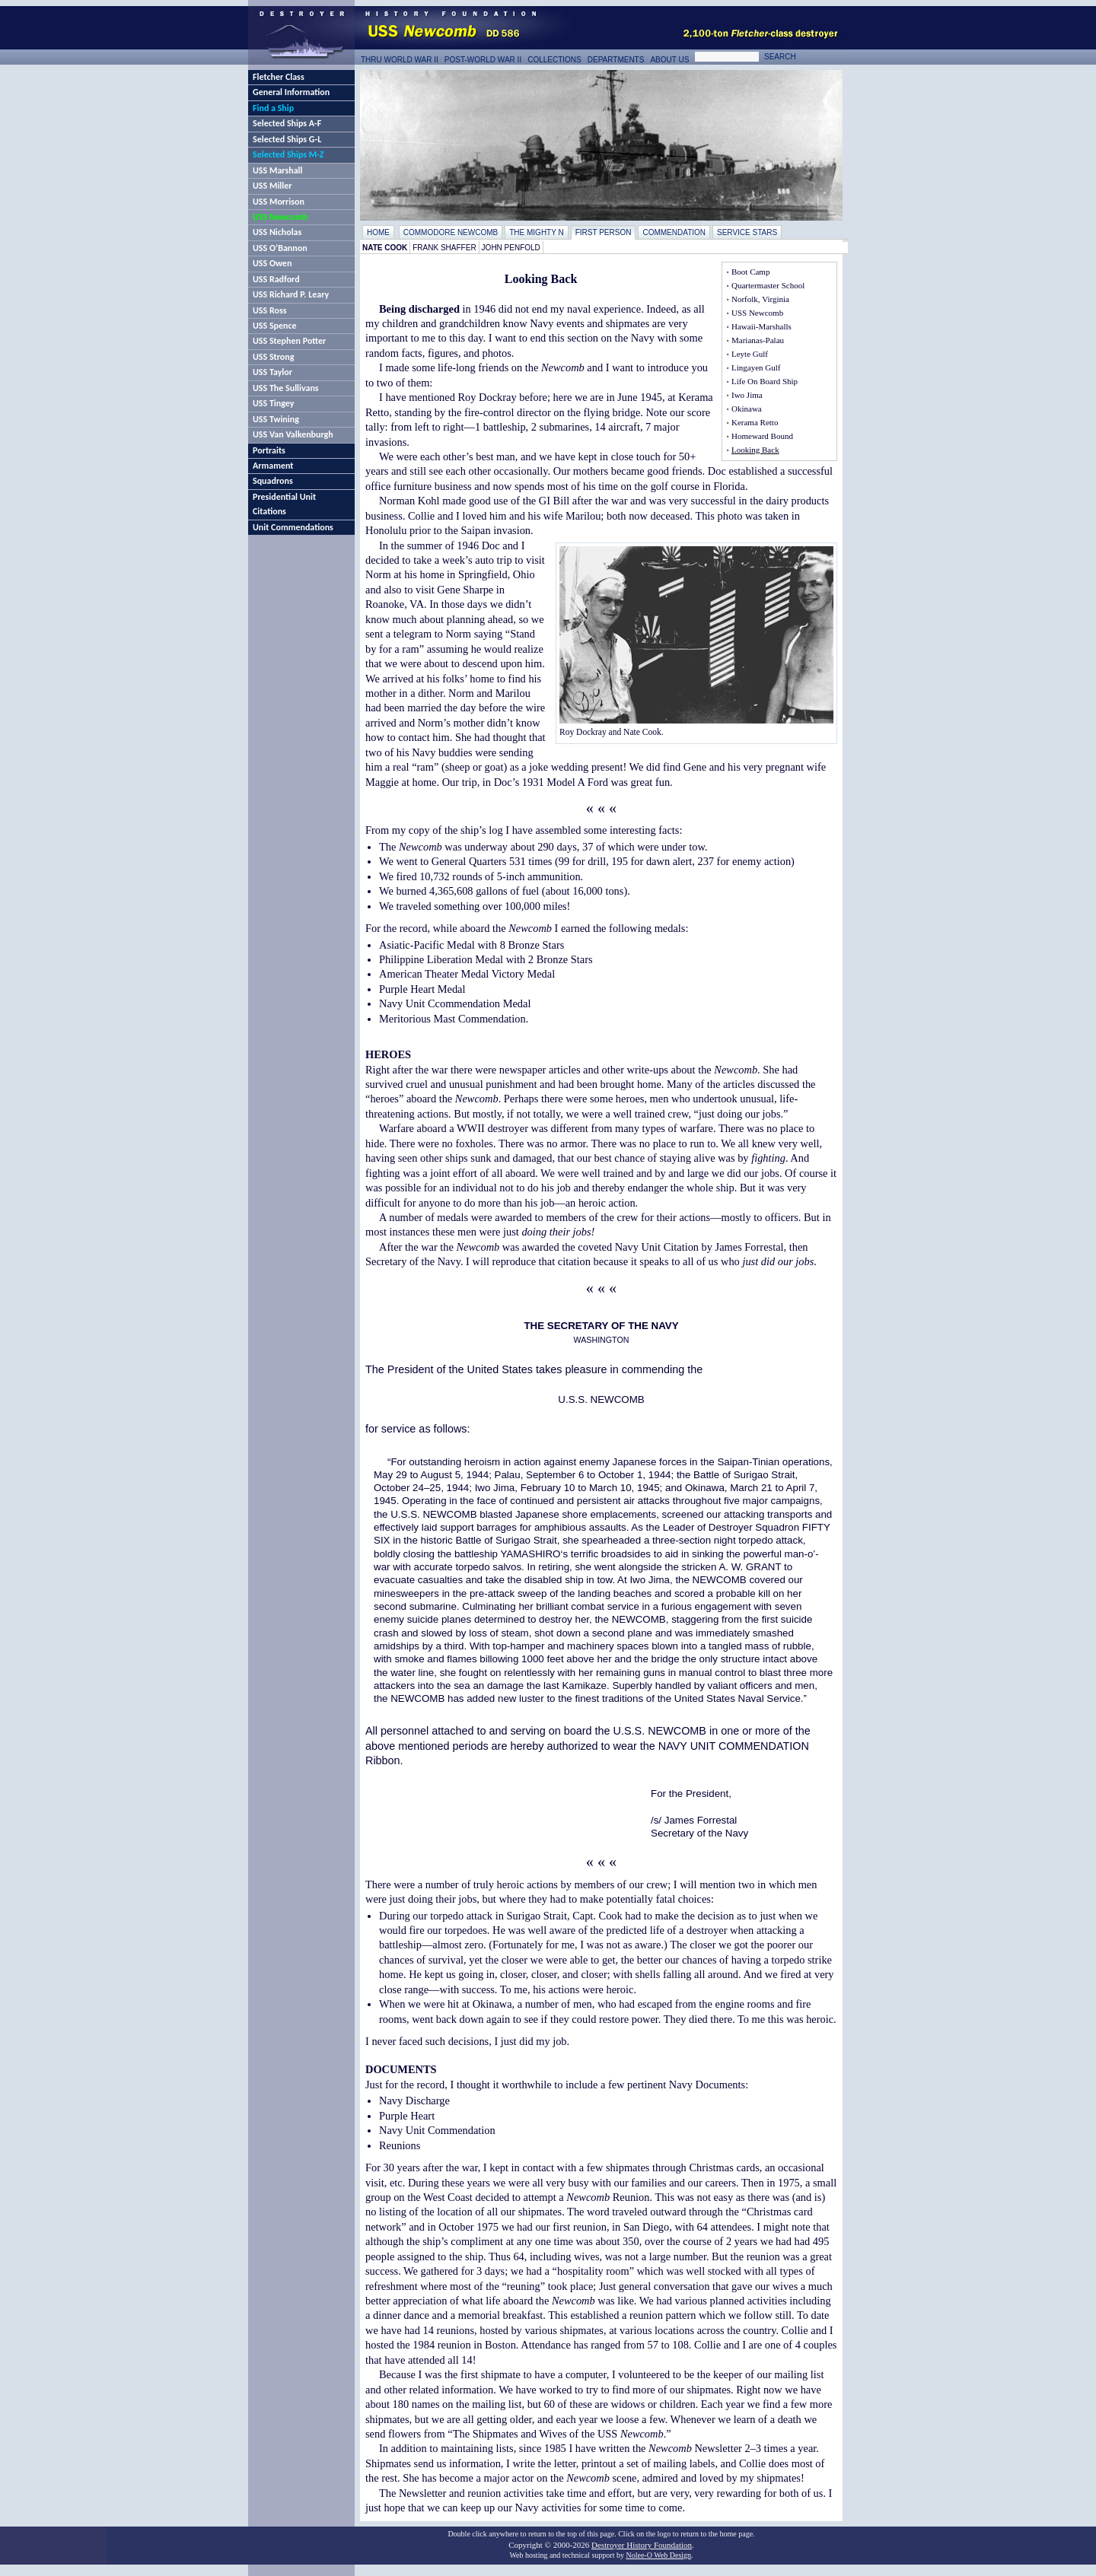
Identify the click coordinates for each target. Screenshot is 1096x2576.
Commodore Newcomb (450, 232)
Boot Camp (750, 271)
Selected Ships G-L (287, 139)
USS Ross (269, 310)
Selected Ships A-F (287, 123)
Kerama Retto (754, 422)
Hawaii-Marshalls (761, 326)
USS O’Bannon (280, 248)
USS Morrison (278, 201)
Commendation (674, 232)
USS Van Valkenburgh (293, 434)
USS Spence (275, 325)
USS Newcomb (280, 216)
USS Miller (272, 185)
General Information (291, 92)
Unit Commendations (293, 527)
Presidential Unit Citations (284, 504)
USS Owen (272, 263)
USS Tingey (273, 403)
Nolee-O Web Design (658, 2555)
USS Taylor (272, 372)
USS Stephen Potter (289, 341)
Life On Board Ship (764, 381)
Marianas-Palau (757, 340)
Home (378, 232)
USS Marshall (277, 170)
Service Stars (747, 232)
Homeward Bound (762, 435)
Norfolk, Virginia (760, 299)
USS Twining (276, 419)
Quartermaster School (767, 285)
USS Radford (276, 279)
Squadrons (273, 480)
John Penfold (511, 247)
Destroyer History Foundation (641, 2544)
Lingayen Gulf (755, 367)
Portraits (269, 450)
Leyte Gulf (749, 353)
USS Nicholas (277, 232)
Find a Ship (273, 108)
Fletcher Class (278, 77)
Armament (273, 465)
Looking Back (755, 449)
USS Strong (273, 356)
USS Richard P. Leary (291, 294)
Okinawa (746, 408)
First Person (603, 232)
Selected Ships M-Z (288, 154)
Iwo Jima (747, 394)
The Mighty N (536, 232)
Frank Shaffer (444, 247)
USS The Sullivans (286, 388)
